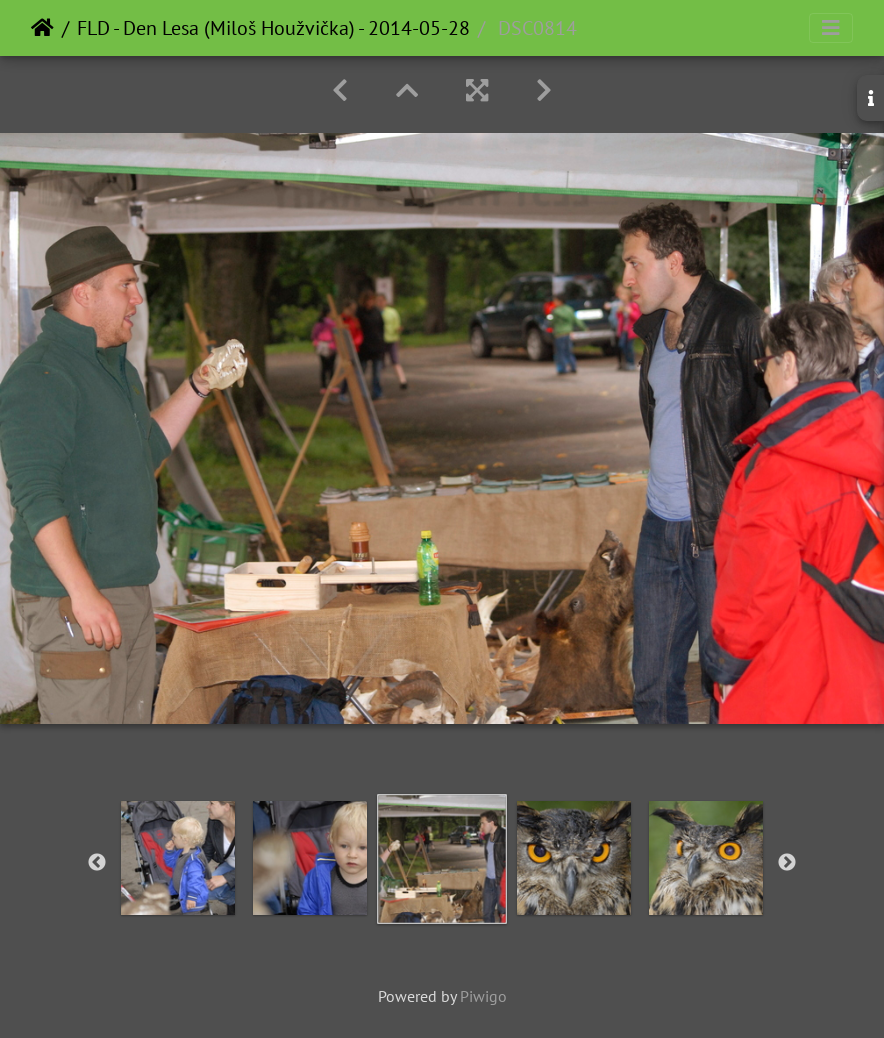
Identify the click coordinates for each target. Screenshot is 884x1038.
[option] (178, 858)
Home (42, 28)
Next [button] (787, 863)
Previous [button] (97, 863)
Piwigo (483, 996)
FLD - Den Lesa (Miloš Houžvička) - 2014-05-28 (273, 28)
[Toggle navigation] (831, 28)
